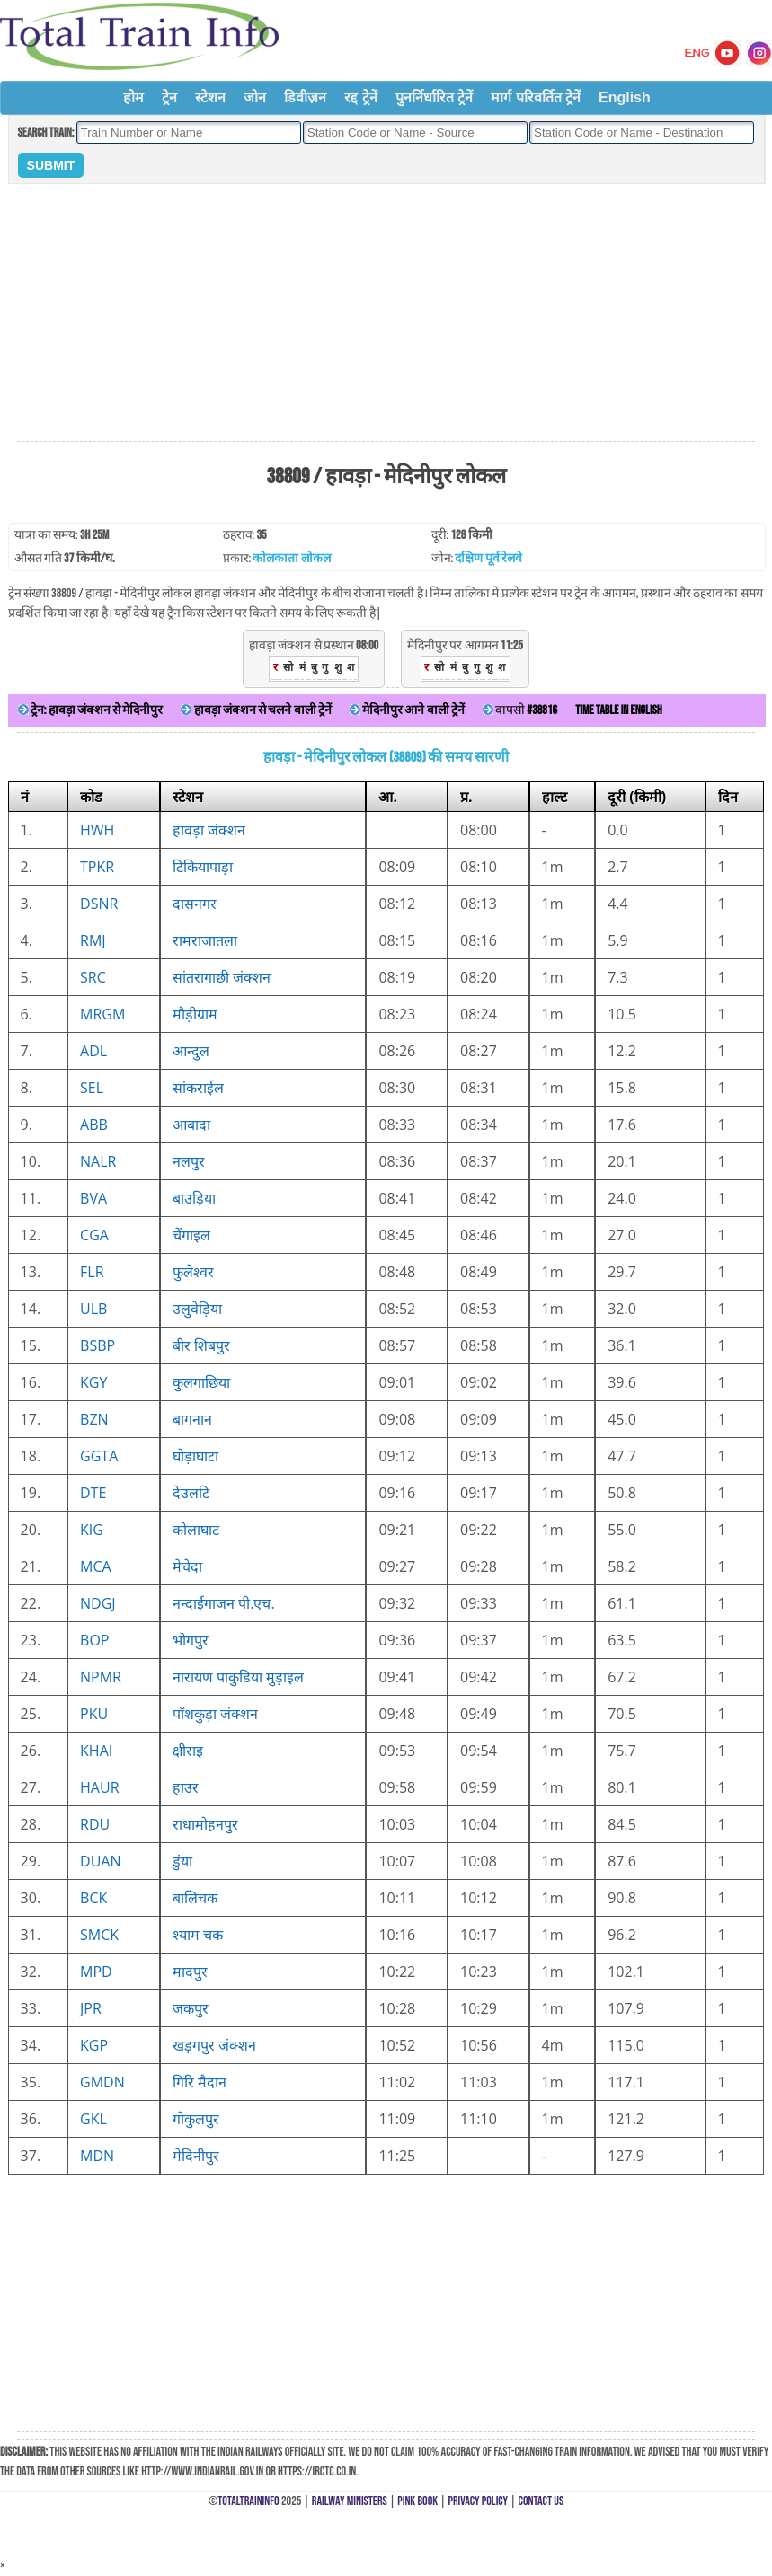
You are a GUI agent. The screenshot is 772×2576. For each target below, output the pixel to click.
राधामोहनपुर (205, 1824)
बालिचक (195, 1898)
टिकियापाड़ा (203, 867)
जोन (255, 97)
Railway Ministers (349, 2501)
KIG (91, 1529)
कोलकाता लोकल (291, 558)
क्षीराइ (188, 1750)
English (625, 97)
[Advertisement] (386, 313)
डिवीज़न (305, 97)
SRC (93, 977)
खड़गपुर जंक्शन (214, 2045)
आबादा (191, 1124)
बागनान (192, 1419)
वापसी (520, 710)
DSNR (99, 903)
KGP (94, 2045)
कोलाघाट (196, 1529)
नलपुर (189, 1161)
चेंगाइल (191, 1235)
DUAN (100, 1861)
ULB (93, 1309)
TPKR (97, 867)
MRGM (102, 1014)
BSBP (97, 1345)
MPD (96, 1971)
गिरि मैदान (199, 2082)
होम (133, 97)
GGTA (99, 1456)
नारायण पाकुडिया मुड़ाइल (238, 1677)
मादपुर (190, 1971)
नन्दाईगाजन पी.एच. (224, 1603)
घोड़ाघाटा (195, 1456)
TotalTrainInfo (248, 2501)
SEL (91, 1088)
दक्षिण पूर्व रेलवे (488, 558)
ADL (93, 1051)
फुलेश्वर (193, 1272)
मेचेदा (187, 1566)
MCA (95, 1566)
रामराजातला (205, 940)
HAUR (99, 1787)
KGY (93, 1382)
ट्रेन (169, 97)
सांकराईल (198, 1088)
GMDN (102, 2082)
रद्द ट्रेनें (360, 97)
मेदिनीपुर (196, 2156)
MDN (97, 2156)
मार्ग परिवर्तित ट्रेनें (536, 97)
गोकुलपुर (196, 2119)
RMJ (93, 940)
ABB (94, 1124)
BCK (93, 1898)
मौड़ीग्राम (195, 1014)
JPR (91, 2008)
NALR (98, 1161)
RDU (95, 1824)
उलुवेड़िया (197, 1309)
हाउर (186, 1787)
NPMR (100, 1677)
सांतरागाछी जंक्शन (222, 977)
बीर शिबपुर (201, 1345)
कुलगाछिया (201, 1382)
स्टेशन (210, 97)
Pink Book (417, 2501)
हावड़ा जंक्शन (209, 830)
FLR (91, 1272)
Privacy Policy (478, 2501)
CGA (94, 1235)
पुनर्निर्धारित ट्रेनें (434, 97)
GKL (93, 2119)
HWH (97, 830)
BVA (93, 1198)
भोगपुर (191, 1640)
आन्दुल (191, 1051)
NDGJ (98, 1603)
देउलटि (191, 1493)
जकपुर (191, 2008)
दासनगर (195, 903)
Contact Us (541, 2501)
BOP (94, 1640)
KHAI (96, 1750)
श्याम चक (198, 1935)
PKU (94, 1714)
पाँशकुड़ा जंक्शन (215, 1714)
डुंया (182, 1861)
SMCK (99, 1935)
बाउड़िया (194, 1198)
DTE (93, 1493)
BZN (94, 1419)
